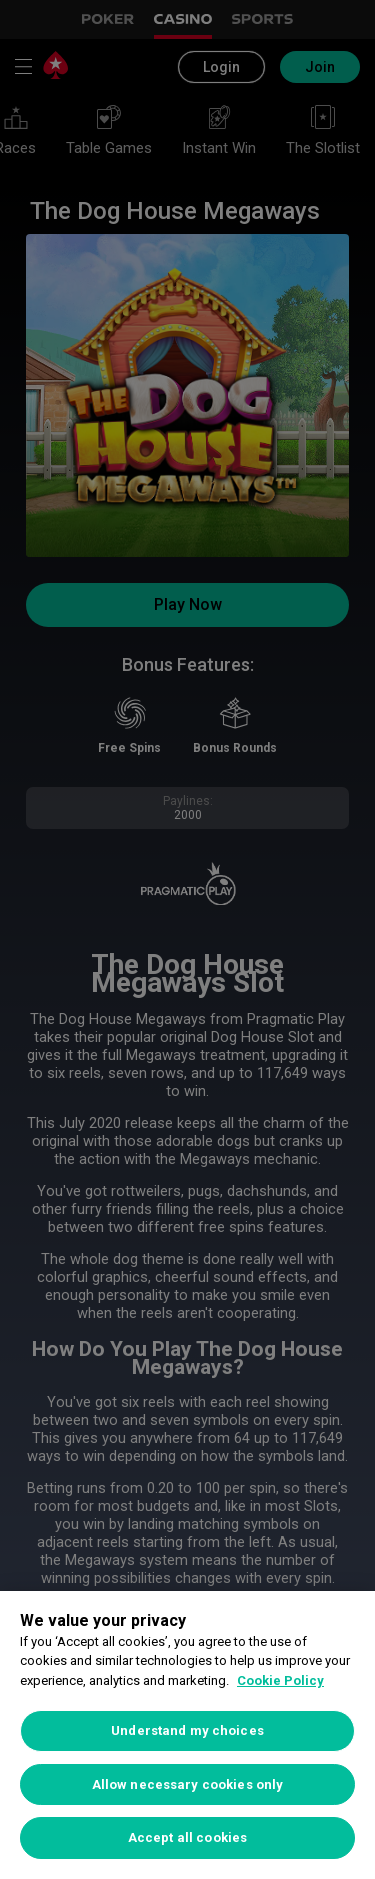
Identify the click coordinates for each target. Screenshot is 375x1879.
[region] (187, 1735)
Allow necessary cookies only (188, 1784)
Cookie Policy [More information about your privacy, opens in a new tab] (280, 1680)
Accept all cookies (187, 1837)
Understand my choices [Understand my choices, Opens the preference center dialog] (187, 1730)
